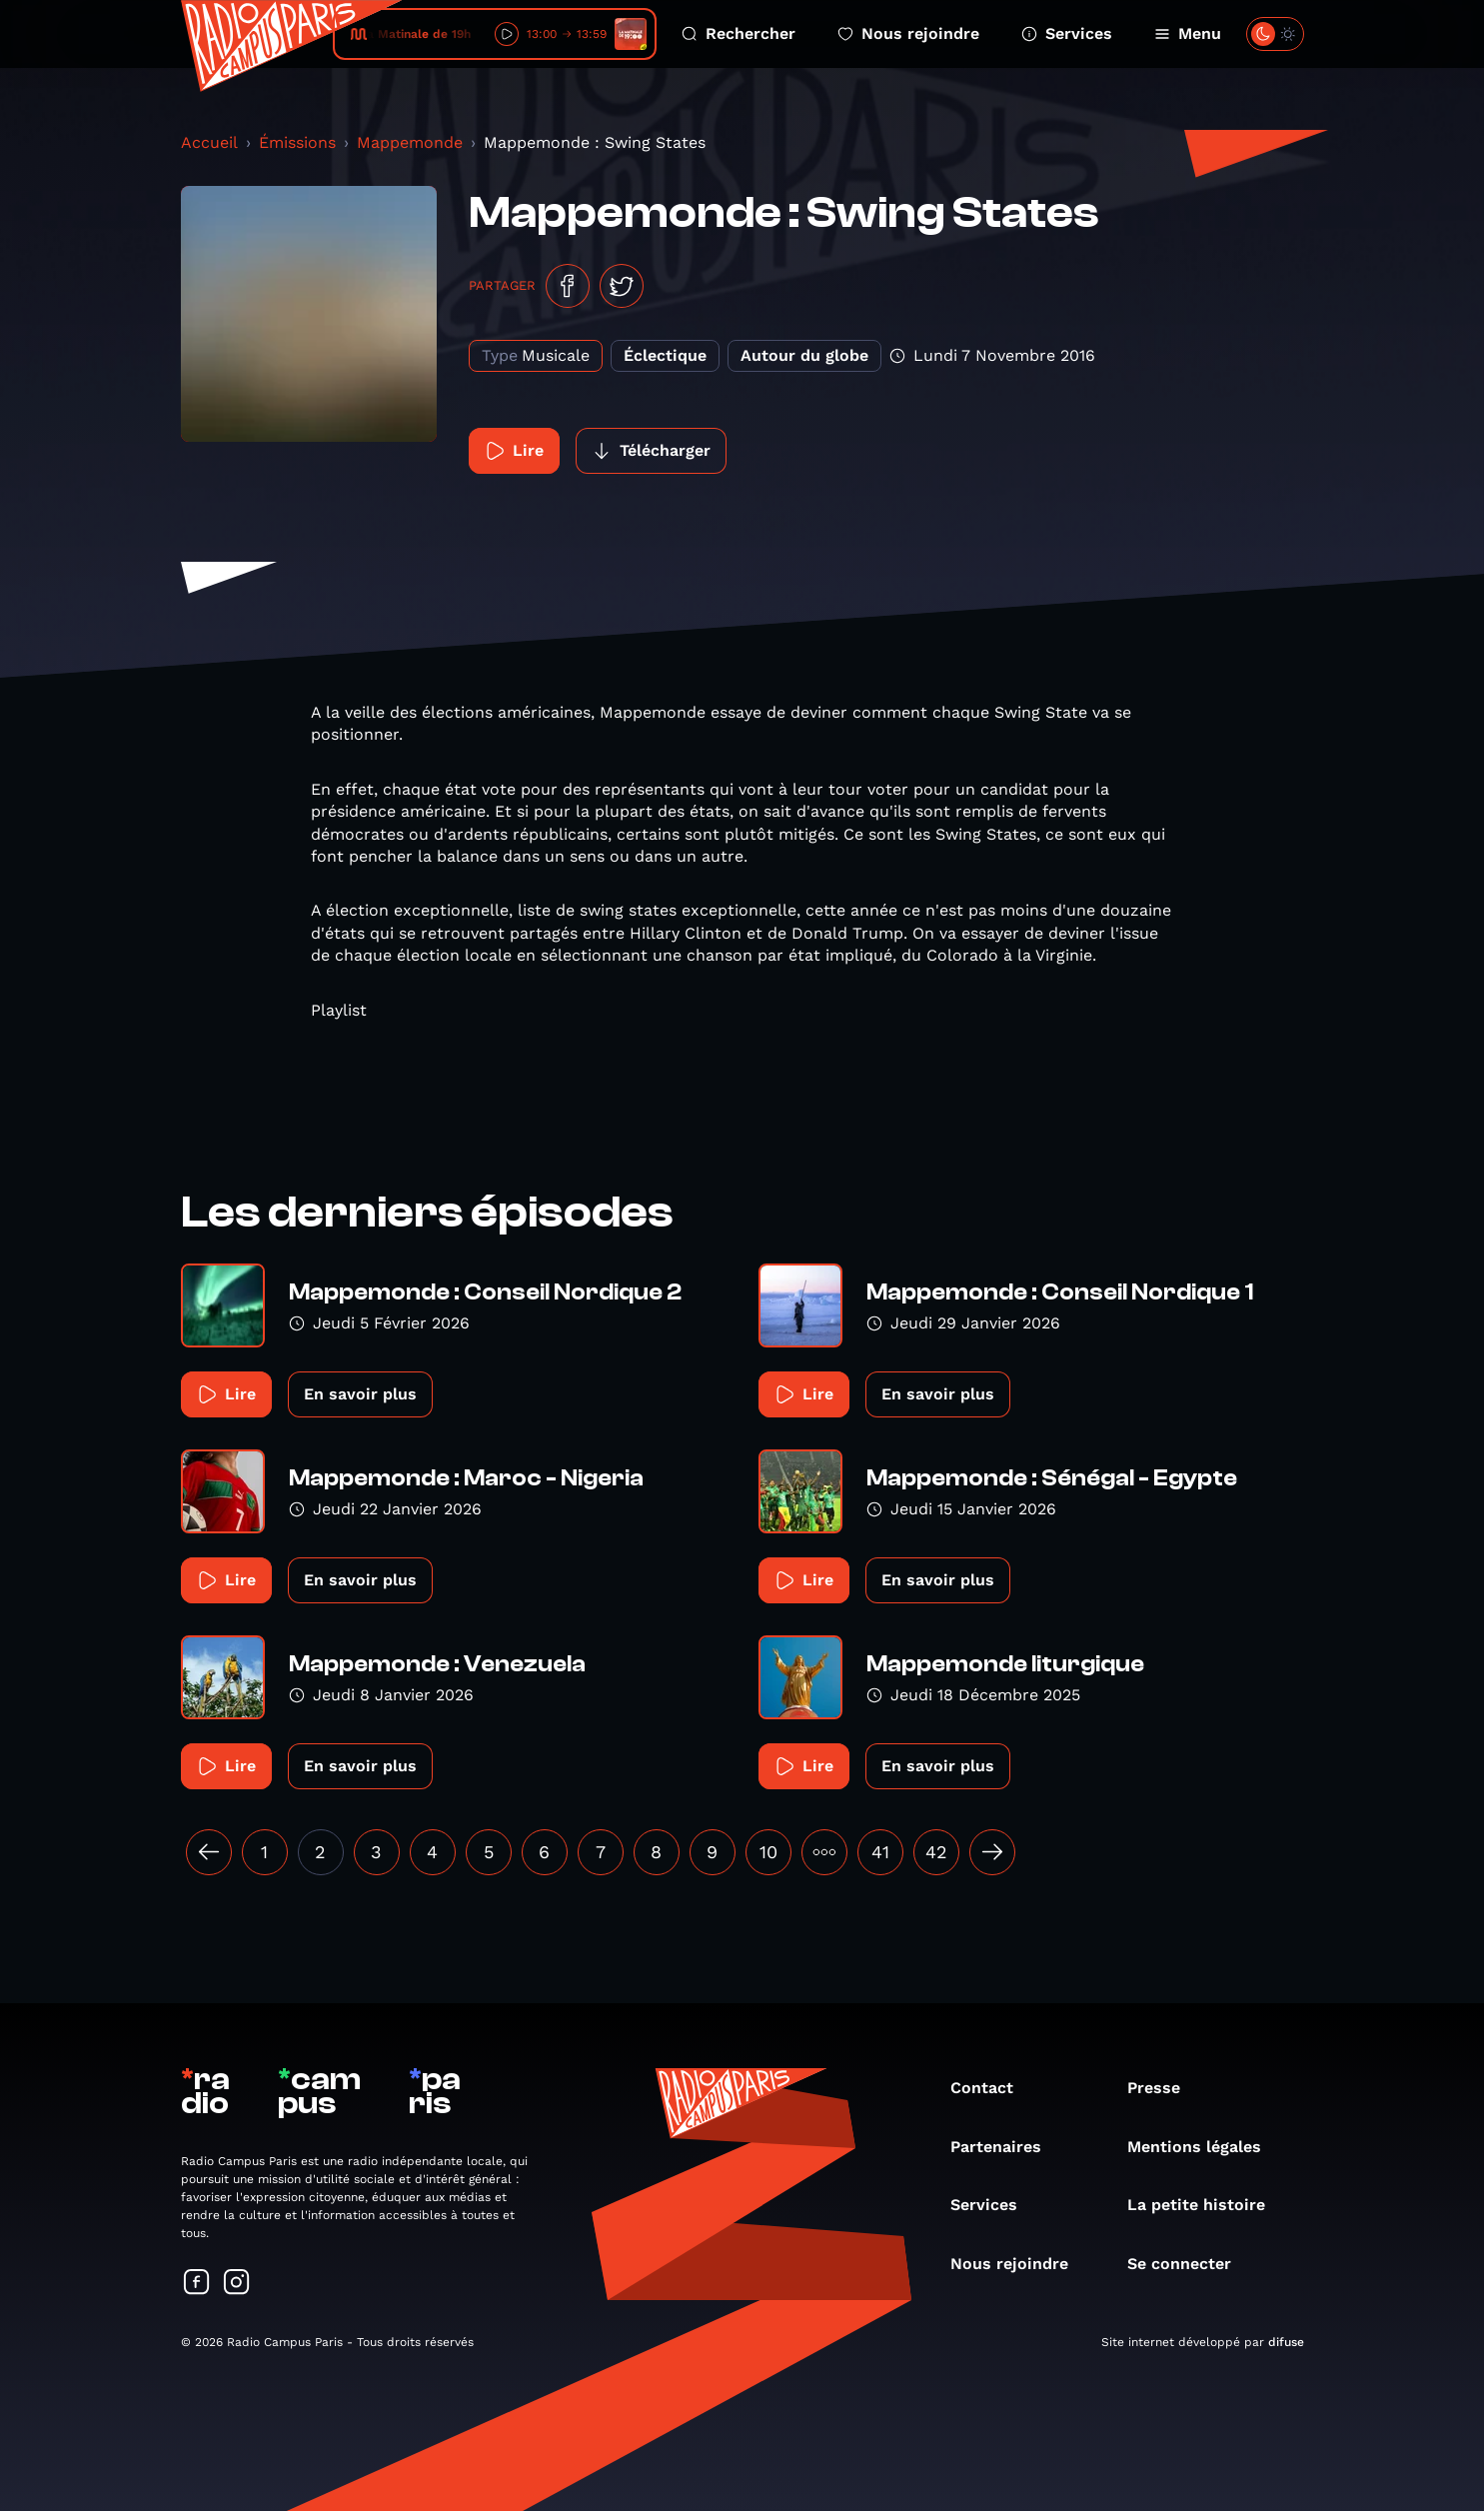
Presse (1163, 2087)
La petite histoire (1206, 2204)
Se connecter (1189, 2263)
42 (936, 1851)
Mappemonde (410, 142)
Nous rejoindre (908, 33)
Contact (991, 2087)
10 (768, 1851)
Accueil (209, 142)
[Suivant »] (992, 1852)
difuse (1286, 2342)
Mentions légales (1204, 2146)
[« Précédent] (209, 1852)
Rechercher (738, 33)
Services (1066, 33)
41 (880, 1851)
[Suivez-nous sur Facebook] (197, 2283)
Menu (1187, 33)
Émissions (297, 142)
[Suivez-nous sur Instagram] (237, 2283)
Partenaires (1005, 2146)
